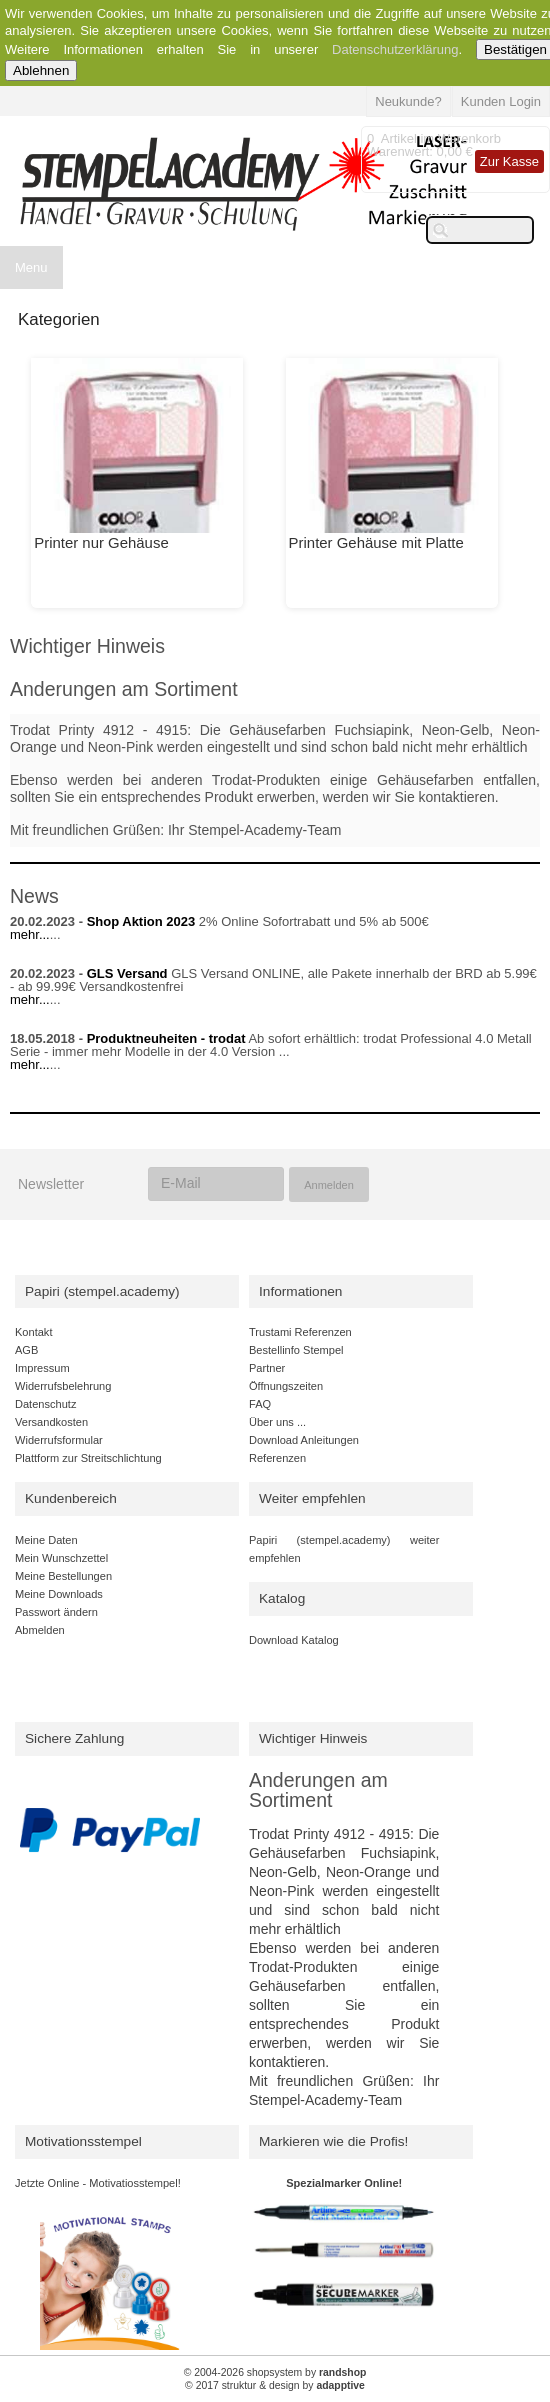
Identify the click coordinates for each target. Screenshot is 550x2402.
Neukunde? (408, 101)
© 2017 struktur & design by (275, 2385)
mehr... (30, 934)
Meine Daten (46, 1540)
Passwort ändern (56, 1612)
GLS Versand (127, 973)
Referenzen (277, 1458)
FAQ (260, 1404)
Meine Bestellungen (63, 1576)
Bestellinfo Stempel (296, 1350)
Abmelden (40, 1630)
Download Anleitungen (304, 1440)
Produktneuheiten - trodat (166, 1038)
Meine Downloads (59, 1594)
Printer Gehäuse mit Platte (376, 542)
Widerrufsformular (59, 1440)
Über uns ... (277, 1422)
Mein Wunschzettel (61, 1558)
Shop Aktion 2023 (141, 921)
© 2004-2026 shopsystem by (275, 2372)
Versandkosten (51, 1422)
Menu (31, 267)
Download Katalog (294, 1640)
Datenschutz (45, 1404)
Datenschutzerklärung (395, 49)
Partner (267, 1368)
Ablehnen (41, 70)
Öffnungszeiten (286, 1386)
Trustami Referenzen (300, 1332)
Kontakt (33, 1332)
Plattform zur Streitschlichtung (88, 1458)
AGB (26, 1350)
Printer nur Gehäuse (101, 542)
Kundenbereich (71, 1498)
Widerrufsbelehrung (63, 1386)
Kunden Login (501, 101)
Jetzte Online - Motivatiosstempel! (98, 2183)
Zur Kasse (509, 161)
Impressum (42, 1368)
